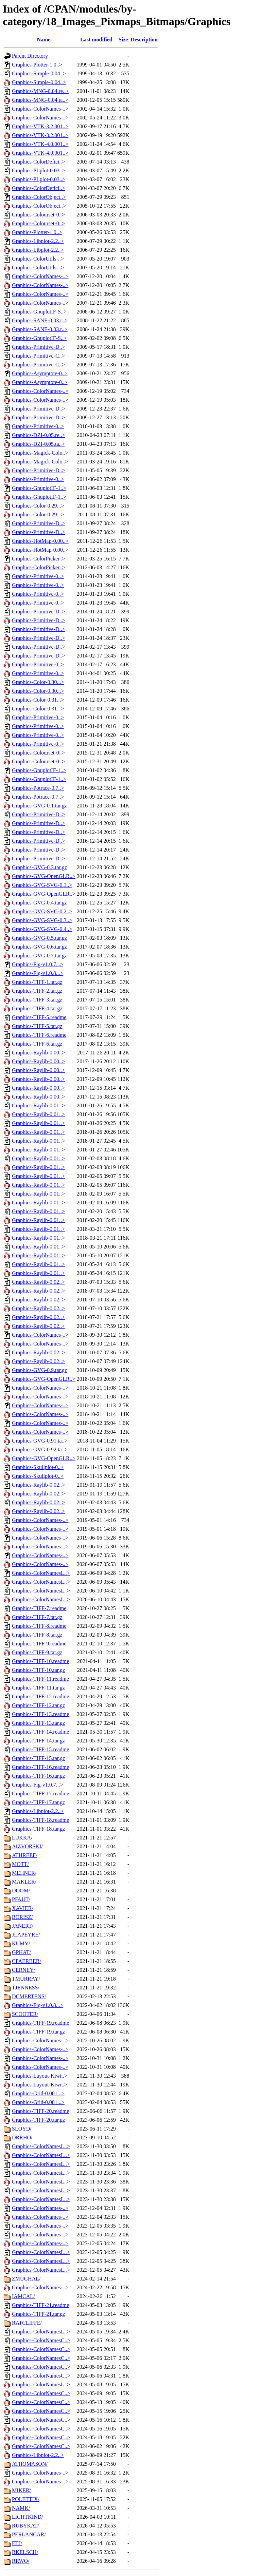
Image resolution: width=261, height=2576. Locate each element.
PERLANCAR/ (29, 2534)
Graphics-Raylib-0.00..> (38, 1052)
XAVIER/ (22, 1908)
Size (123, 39)
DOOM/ (21, 1890)
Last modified (96, 39)
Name (43, 39)
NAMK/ (21, 2508)
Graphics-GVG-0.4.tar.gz (39, 902)
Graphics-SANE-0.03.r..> (40, 320)
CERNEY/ (23, 1970)
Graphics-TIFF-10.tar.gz (38, 1670)
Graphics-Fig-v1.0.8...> (37, 973)
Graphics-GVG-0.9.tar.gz (39, 1370)
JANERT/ (22, 1926)
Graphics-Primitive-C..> (38, 356)
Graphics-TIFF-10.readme (40, 1661)
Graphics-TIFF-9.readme (39, 1643)
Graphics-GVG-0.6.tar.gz (39, 947)
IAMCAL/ (23, 2296)
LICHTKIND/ (27, 2517)
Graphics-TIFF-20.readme (40, 2111)
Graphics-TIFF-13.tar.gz (38, 1723)
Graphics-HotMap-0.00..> (40, 541)
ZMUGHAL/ (26, 2279)
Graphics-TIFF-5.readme (39, 1017)
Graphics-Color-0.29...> (38, 506)
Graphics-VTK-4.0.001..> (40, 144)
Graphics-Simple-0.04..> (39, 73)
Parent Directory (30, 56)
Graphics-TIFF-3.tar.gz (37, 1000)
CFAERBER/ (26, 1961)
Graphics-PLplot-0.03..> (38, 170)
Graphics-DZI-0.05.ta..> (38, 444)
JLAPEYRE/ (26, 1935)
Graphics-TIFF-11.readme (40, 1679)
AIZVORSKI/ (27, 1846)
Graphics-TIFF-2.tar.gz (37, 991)
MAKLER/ (24, 1882)
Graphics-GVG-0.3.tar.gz (39, 867)
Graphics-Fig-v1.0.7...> (37, 964)
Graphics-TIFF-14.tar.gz (38, 1740)
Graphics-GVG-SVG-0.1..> (42, 885)
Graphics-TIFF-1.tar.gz (37, 982)
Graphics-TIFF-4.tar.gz (37, 1008)
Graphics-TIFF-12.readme (40, 1696)
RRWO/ (21, 2561)
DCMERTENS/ (29, 1996)
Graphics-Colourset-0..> (38, 214)
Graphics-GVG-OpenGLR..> (43, 876)
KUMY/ (21, 1943)
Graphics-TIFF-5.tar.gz (37, 1026)
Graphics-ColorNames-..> (40, 109)
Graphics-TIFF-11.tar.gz (38, 1688)
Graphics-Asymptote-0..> (40, 373)
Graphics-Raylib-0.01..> (38, 1105)
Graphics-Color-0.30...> (38, 682)
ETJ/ (17, 2543)
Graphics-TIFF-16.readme (40, 1767)
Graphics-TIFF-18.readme (40, 1820)
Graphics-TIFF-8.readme (39, 1626)
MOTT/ (20, 1864)
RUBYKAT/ (25, 2526)
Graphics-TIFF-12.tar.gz (38, 1705)
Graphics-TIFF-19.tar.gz (38, 2032)
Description (143, 39)
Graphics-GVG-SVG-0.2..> (42, 911)
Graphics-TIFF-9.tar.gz (37, 1652)
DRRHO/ (22, 2137)
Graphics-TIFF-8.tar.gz (37, 1635)
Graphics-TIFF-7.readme (39, 1608)
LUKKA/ (22, 1837)
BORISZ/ (22, 1917)
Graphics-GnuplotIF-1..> (39, 488)
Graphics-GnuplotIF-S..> (39, 311)
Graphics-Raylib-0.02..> (38, 1282)
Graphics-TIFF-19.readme (40, 2023)
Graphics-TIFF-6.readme (39, 1035)
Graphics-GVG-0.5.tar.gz (39, 938)
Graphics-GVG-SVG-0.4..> (42, 929)
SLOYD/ (22, 2129)
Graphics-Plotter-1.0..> (37, 65)
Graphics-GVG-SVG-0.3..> (42, 920)
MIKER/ (21, 2490)
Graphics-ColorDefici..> (38, 162)
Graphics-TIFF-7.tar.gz (37, 1617)
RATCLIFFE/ (27, 2323)
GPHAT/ (21, 1952)
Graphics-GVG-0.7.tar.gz (39, 955)
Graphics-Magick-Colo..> (40, 453)
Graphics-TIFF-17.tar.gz (38, 1802)
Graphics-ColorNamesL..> (41, 1573)
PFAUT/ (21, 1899)
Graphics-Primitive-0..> (38, 426)
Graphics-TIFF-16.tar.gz (38, 1776)
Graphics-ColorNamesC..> (41, 2340)
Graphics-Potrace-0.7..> (38, 788)
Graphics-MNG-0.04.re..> (40, 91)
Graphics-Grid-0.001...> (38, 2093)
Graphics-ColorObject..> (39, 197)
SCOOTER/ (25, 2014)
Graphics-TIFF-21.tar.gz (38, 2314)
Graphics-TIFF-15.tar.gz (38, 1758)
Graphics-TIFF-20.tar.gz (38, 2120)
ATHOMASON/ (30, 2464)
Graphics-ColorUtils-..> (38, 259)
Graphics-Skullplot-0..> (38, 1467)
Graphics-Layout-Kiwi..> (39, 2076)
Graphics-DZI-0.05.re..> (38, 435)
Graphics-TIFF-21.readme (40, 2305)
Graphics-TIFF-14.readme (40, 1732)
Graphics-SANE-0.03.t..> (40, 329)
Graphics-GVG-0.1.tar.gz (39, 805)
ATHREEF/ (24, 1855)
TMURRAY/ (26, 1979)
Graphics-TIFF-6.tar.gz (37, 1044)
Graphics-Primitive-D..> (38, 347)
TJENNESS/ (25, 1987)
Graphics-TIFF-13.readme (40, 1714)
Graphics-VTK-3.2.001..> (40, 126)
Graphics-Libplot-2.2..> (38, 241)
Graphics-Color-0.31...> (38, 700)
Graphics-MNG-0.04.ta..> (40, 100)
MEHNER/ (24, 1873)
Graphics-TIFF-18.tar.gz (38, 1829)
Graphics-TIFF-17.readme (40, 1793)
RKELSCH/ (25, 2552)
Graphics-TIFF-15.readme (40, 1749)
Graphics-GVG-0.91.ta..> (40, 1441)
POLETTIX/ (25, 2499)
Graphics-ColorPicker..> (38, 558)
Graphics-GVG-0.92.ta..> (40, 1449)
